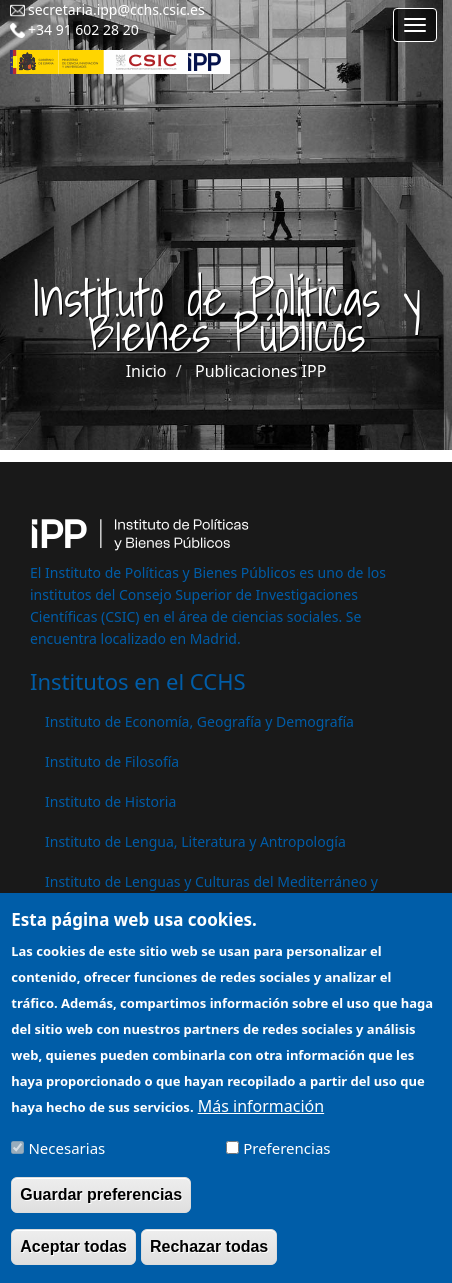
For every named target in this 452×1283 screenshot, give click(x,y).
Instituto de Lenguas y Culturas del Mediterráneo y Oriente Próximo (211, 891)
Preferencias (286, 1159)
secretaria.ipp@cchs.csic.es (116, 9)
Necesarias (66, 1159)
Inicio (146, 371)
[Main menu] (415, 25)
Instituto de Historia (110, 801)
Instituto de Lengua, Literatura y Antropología (195, 841)
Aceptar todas (73, 1257)
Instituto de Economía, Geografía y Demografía (199, 721)
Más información (261, 1117)
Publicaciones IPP (260, 371)
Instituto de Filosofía (112, 761)
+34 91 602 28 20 (83, 29)
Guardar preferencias (101, 1205)
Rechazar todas (209, 1257)
